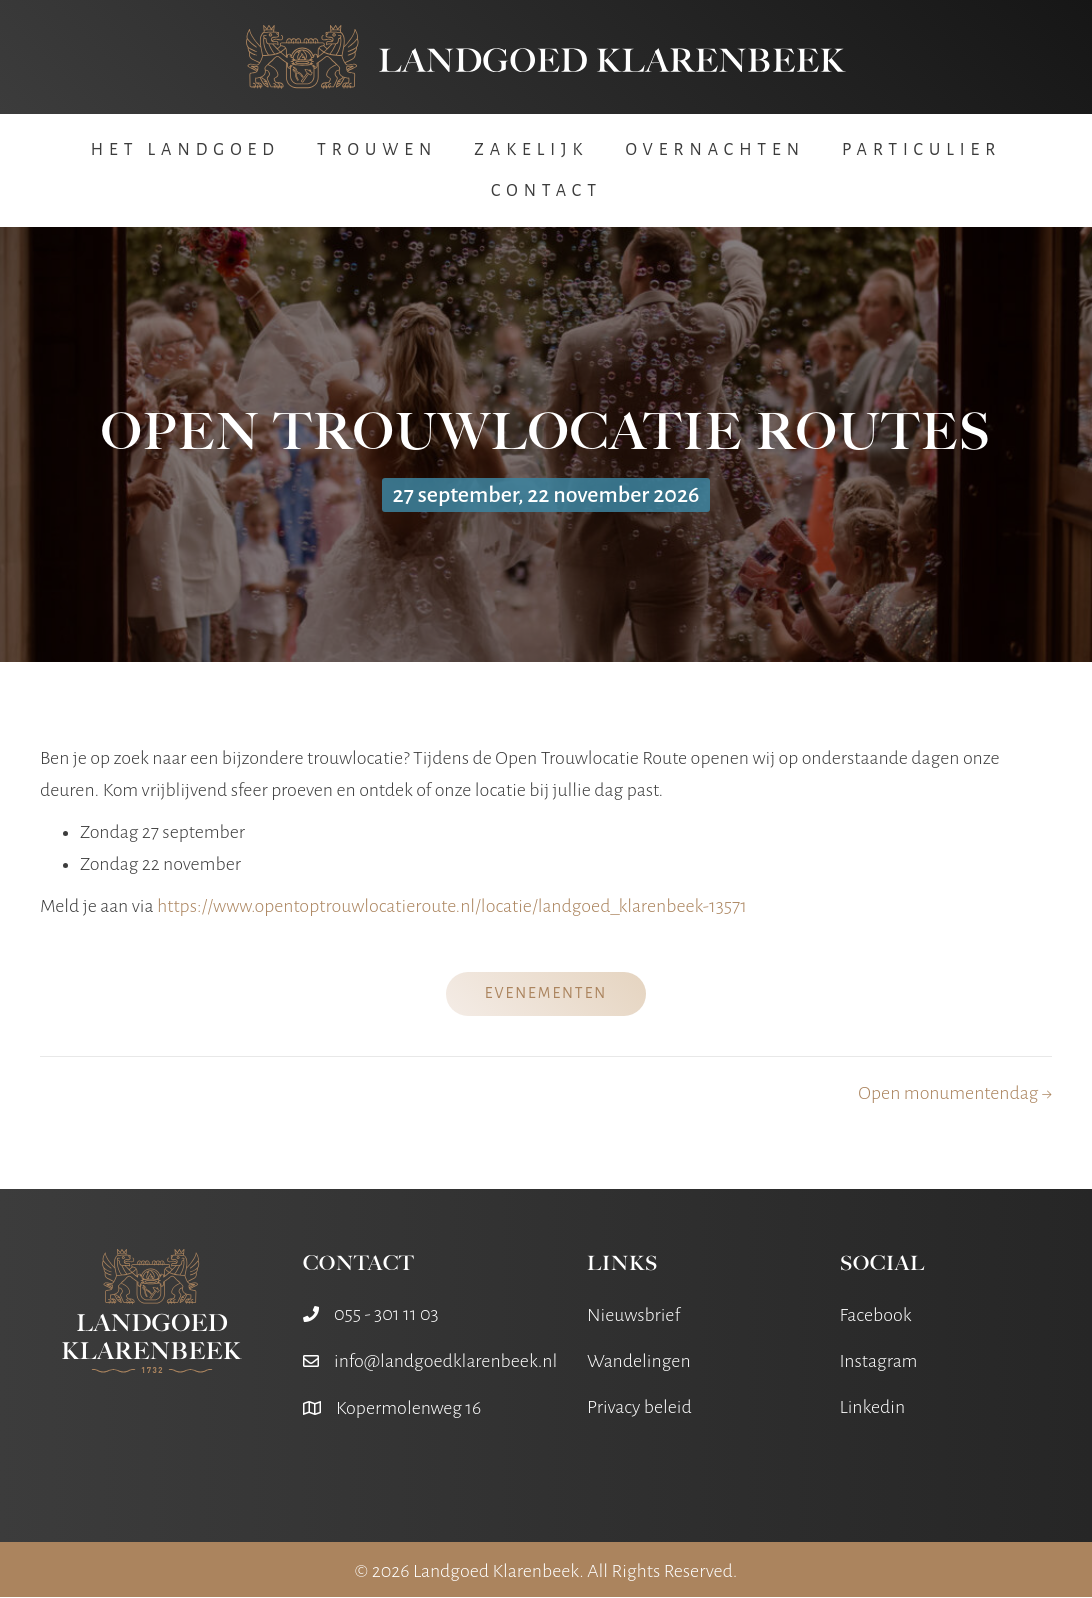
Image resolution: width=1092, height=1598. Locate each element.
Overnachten (715, 151)
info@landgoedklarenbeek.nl (445, 1361)
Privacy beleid (639, 1408)
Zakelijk (531, 151)
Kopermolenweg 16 (408, 1408)
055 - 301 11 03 (386, 1314)
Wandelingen (639, 1362)
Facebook (876, 1315)
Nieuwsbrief (633, 1315)
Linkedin (873, 1408)
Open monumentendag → (955, 1093)
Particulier (921, 151)
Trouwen (377, 151)
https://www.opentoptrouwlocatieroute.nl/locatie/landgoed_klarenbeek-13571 (452, 907)
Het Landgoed (185, 151)
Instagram (879, 1362)
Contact (546, 192)
